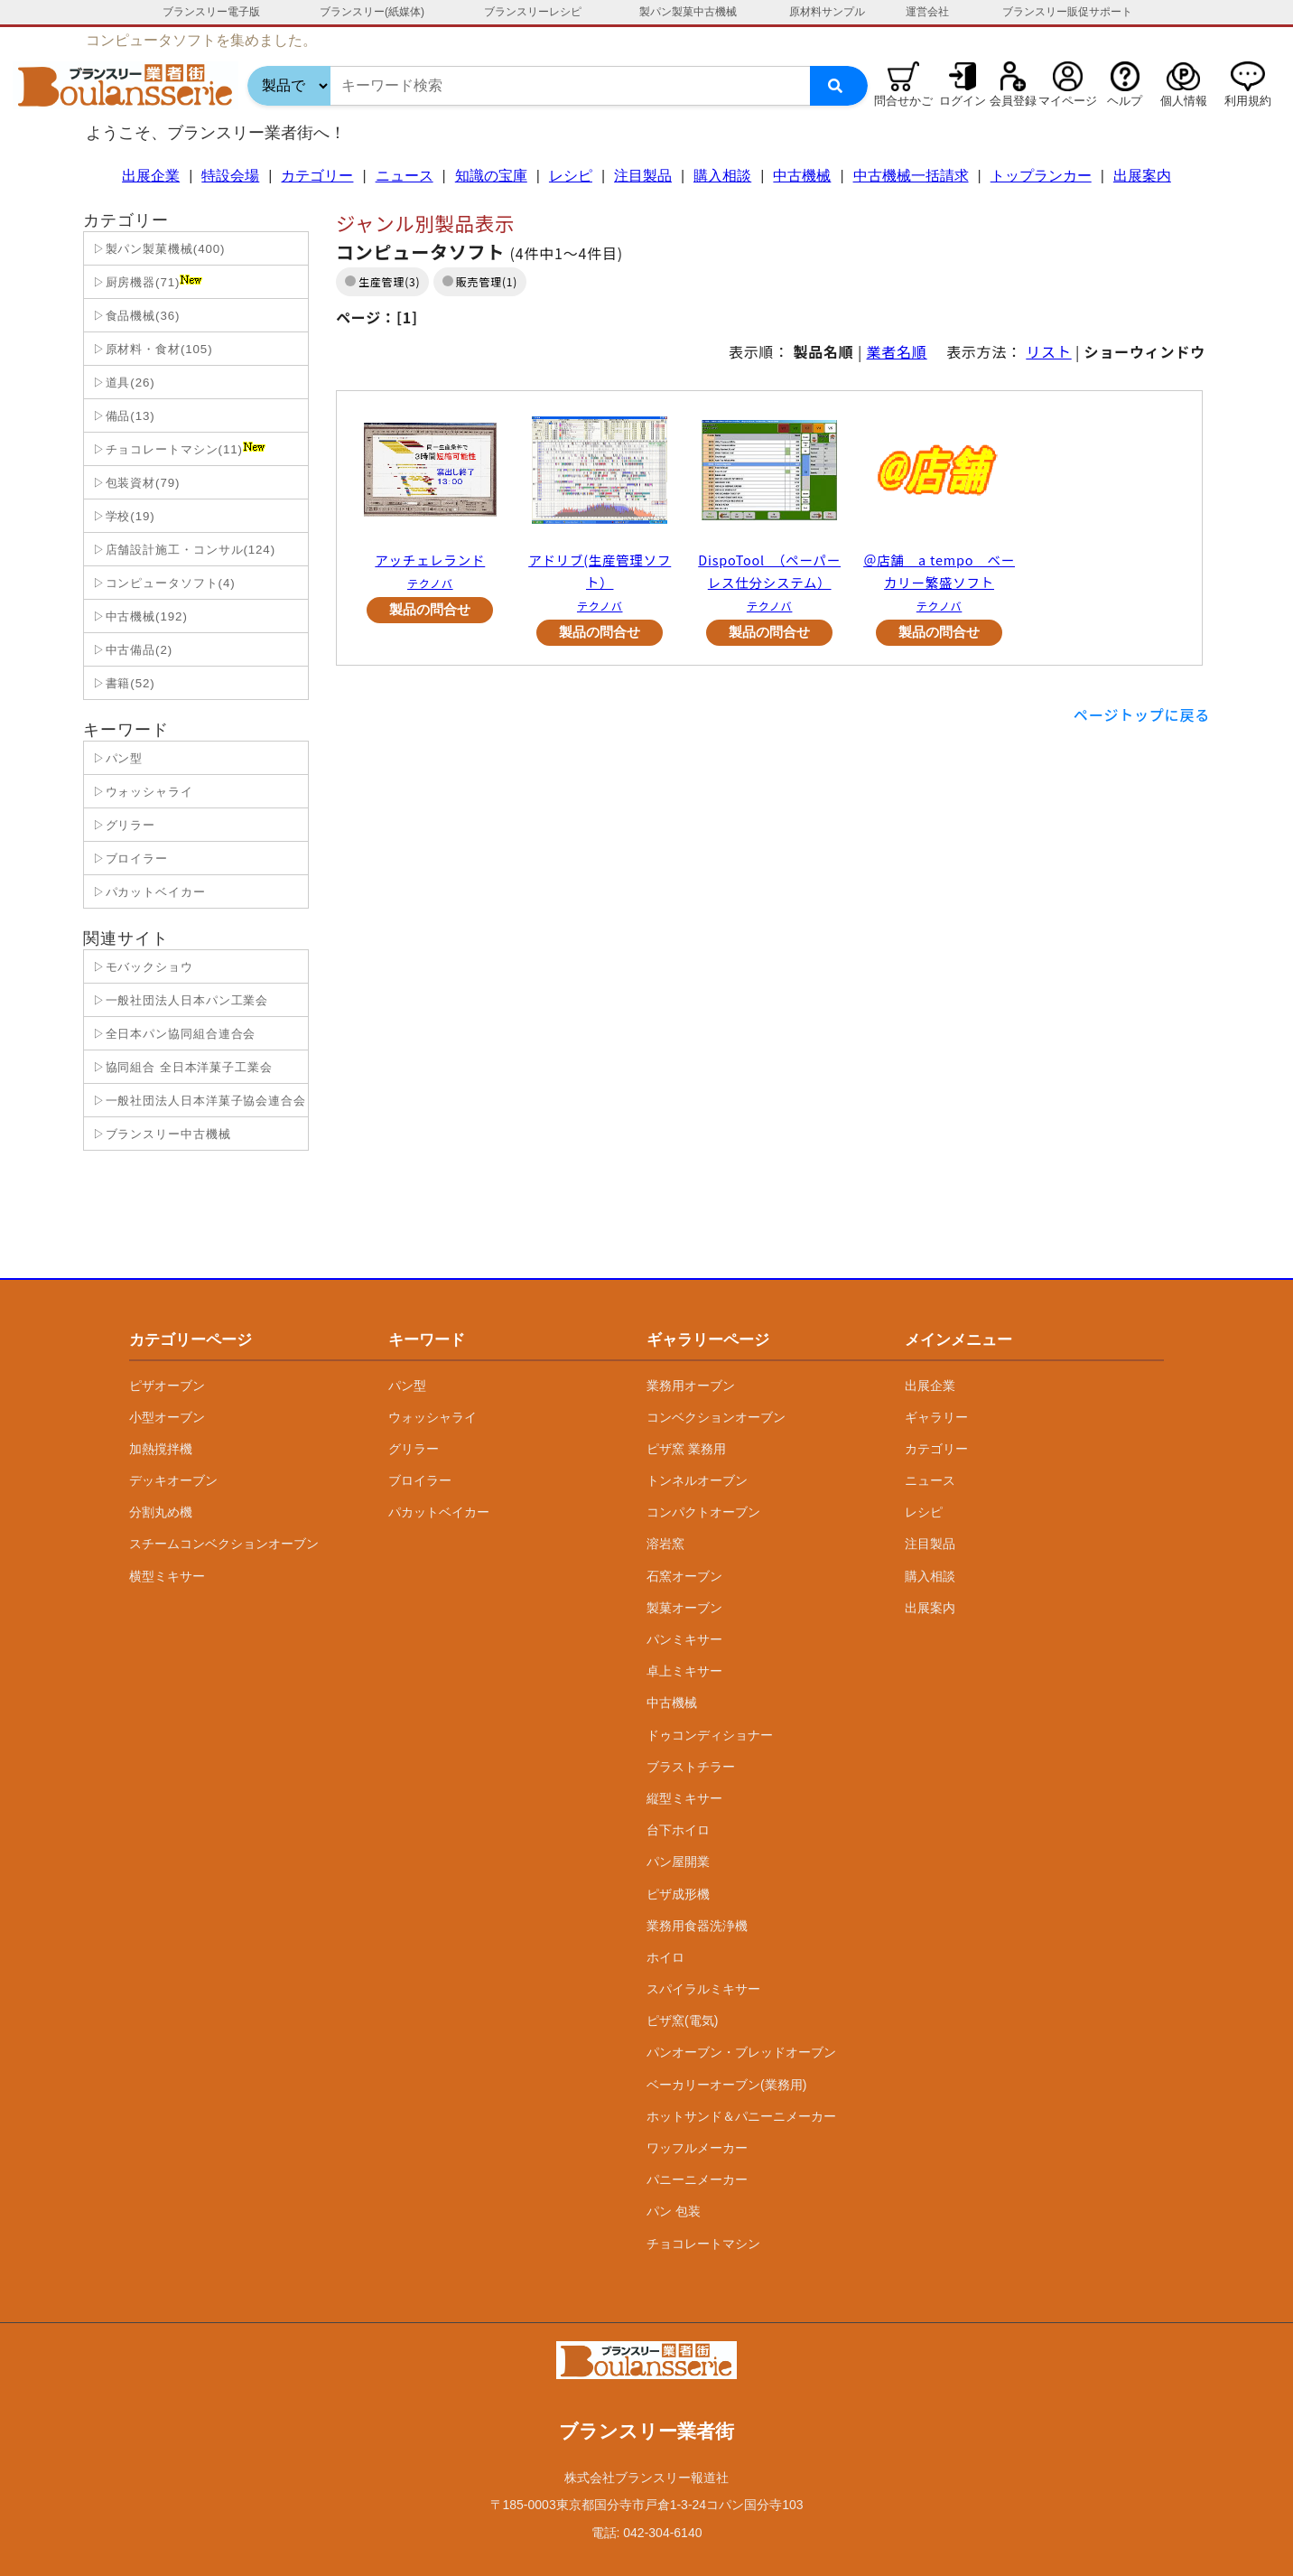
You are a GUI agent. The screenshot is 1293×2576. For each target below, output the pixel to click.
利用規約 (1247, 100)
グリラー (413, 1449)
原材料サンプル (827, 11)
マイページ (1067, 100)
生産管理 (381, 281)
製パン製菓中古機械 (688, 11)
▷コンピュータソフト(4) (162, 583)
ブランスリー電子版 (211, 11)
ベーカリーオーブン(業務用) (726, 2084)
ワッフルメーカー (697, 2148)
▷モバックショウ (140, 967)
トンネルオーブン (697, 1480)
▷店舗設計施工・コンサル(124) (181, 549)
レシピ (570, 175)
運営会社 (927, 11)
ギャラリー (936, 1417)
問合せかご (903, 100)
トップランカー (1041, 175)
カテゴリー (317, 175)
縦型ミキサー (684, 1798)
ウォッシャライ (432, 1417)
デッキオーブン (173, 1480)
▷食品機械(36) (134, 315)
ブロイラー (419, 1480)
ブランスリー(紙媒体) (372, 11)
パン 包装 (673, 2211)
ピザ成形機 (678, 1894)
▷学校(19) (121, 516)
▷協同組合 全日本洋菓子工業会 (180, 1067)
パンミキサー (684, 1639)
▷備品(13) (121, 416)
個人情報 (1183, 100)
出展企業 (151, 175)
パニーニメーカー (697, 2179)
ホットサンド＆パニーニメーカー (741, 2116)
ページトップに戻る (1142, 714)
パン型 (407, 1385)
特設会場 (230, 175)
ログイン (962, 100)
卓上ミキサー (684, 1671)
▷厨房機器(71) (145, 282)
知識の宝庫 (491, 175)
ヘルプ (1124, 100)
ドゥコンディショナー (709, 1735)
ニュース (404, 175)
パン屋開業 (678, 1861)
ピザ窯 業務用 (686, 1449)
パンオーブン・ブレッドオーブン (741, 2052)
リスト (1048, 351)
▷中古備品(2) (130, 650)
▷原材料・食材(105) (150, 349)
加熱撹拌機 (160, 1449)
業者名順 (897, 351)
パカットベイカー (438, 1512)
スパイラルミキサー (703, 1989)
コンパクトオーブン (703, 1512)
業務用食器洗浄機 (697, 1925)
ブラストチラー (690, 1766)
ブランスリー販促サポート (1067, 11)
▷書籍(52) (121, 683)
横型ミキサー (167, 1576)
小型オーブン (167, 1417)
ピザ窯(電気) (682, 2020)
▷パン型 (115, 758)
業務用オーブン (690, 1385)
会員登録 (1013, 100)
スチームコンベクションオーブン (224, 1543)
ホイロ (665, 1957)
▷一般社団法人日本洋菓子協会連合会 (197, 1100)
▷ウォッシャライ (140, 791)
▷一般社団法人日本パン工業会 (178, 1000)
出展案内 (1142, 175)
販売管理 (479, 281)
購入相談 (722, 175)
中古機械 (802, 175)
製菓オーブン (684, 1608)
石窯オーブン (684, 1576)
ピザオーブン (167, 1385)
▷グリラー (121, 825)
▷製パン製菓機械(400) (156, 249)
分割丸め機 (160, 1512)
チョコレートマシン (703, 2243)
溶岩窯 (665, 1543)
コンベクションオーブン (716, 1417)
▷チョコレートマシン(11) (176, 449)
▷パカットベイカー (147, 892)
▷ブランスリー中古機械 (159, 1134)
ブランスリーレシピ (532, 11)
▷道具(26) (121, 382)
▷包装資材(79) (134, 483)
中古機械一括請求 (911, 175)
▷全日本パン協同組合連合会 (172, 1034)
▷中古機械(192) (138, 616)
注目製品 (643, 175)
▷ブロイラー (128, 858)
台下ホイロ (678, 1830)
